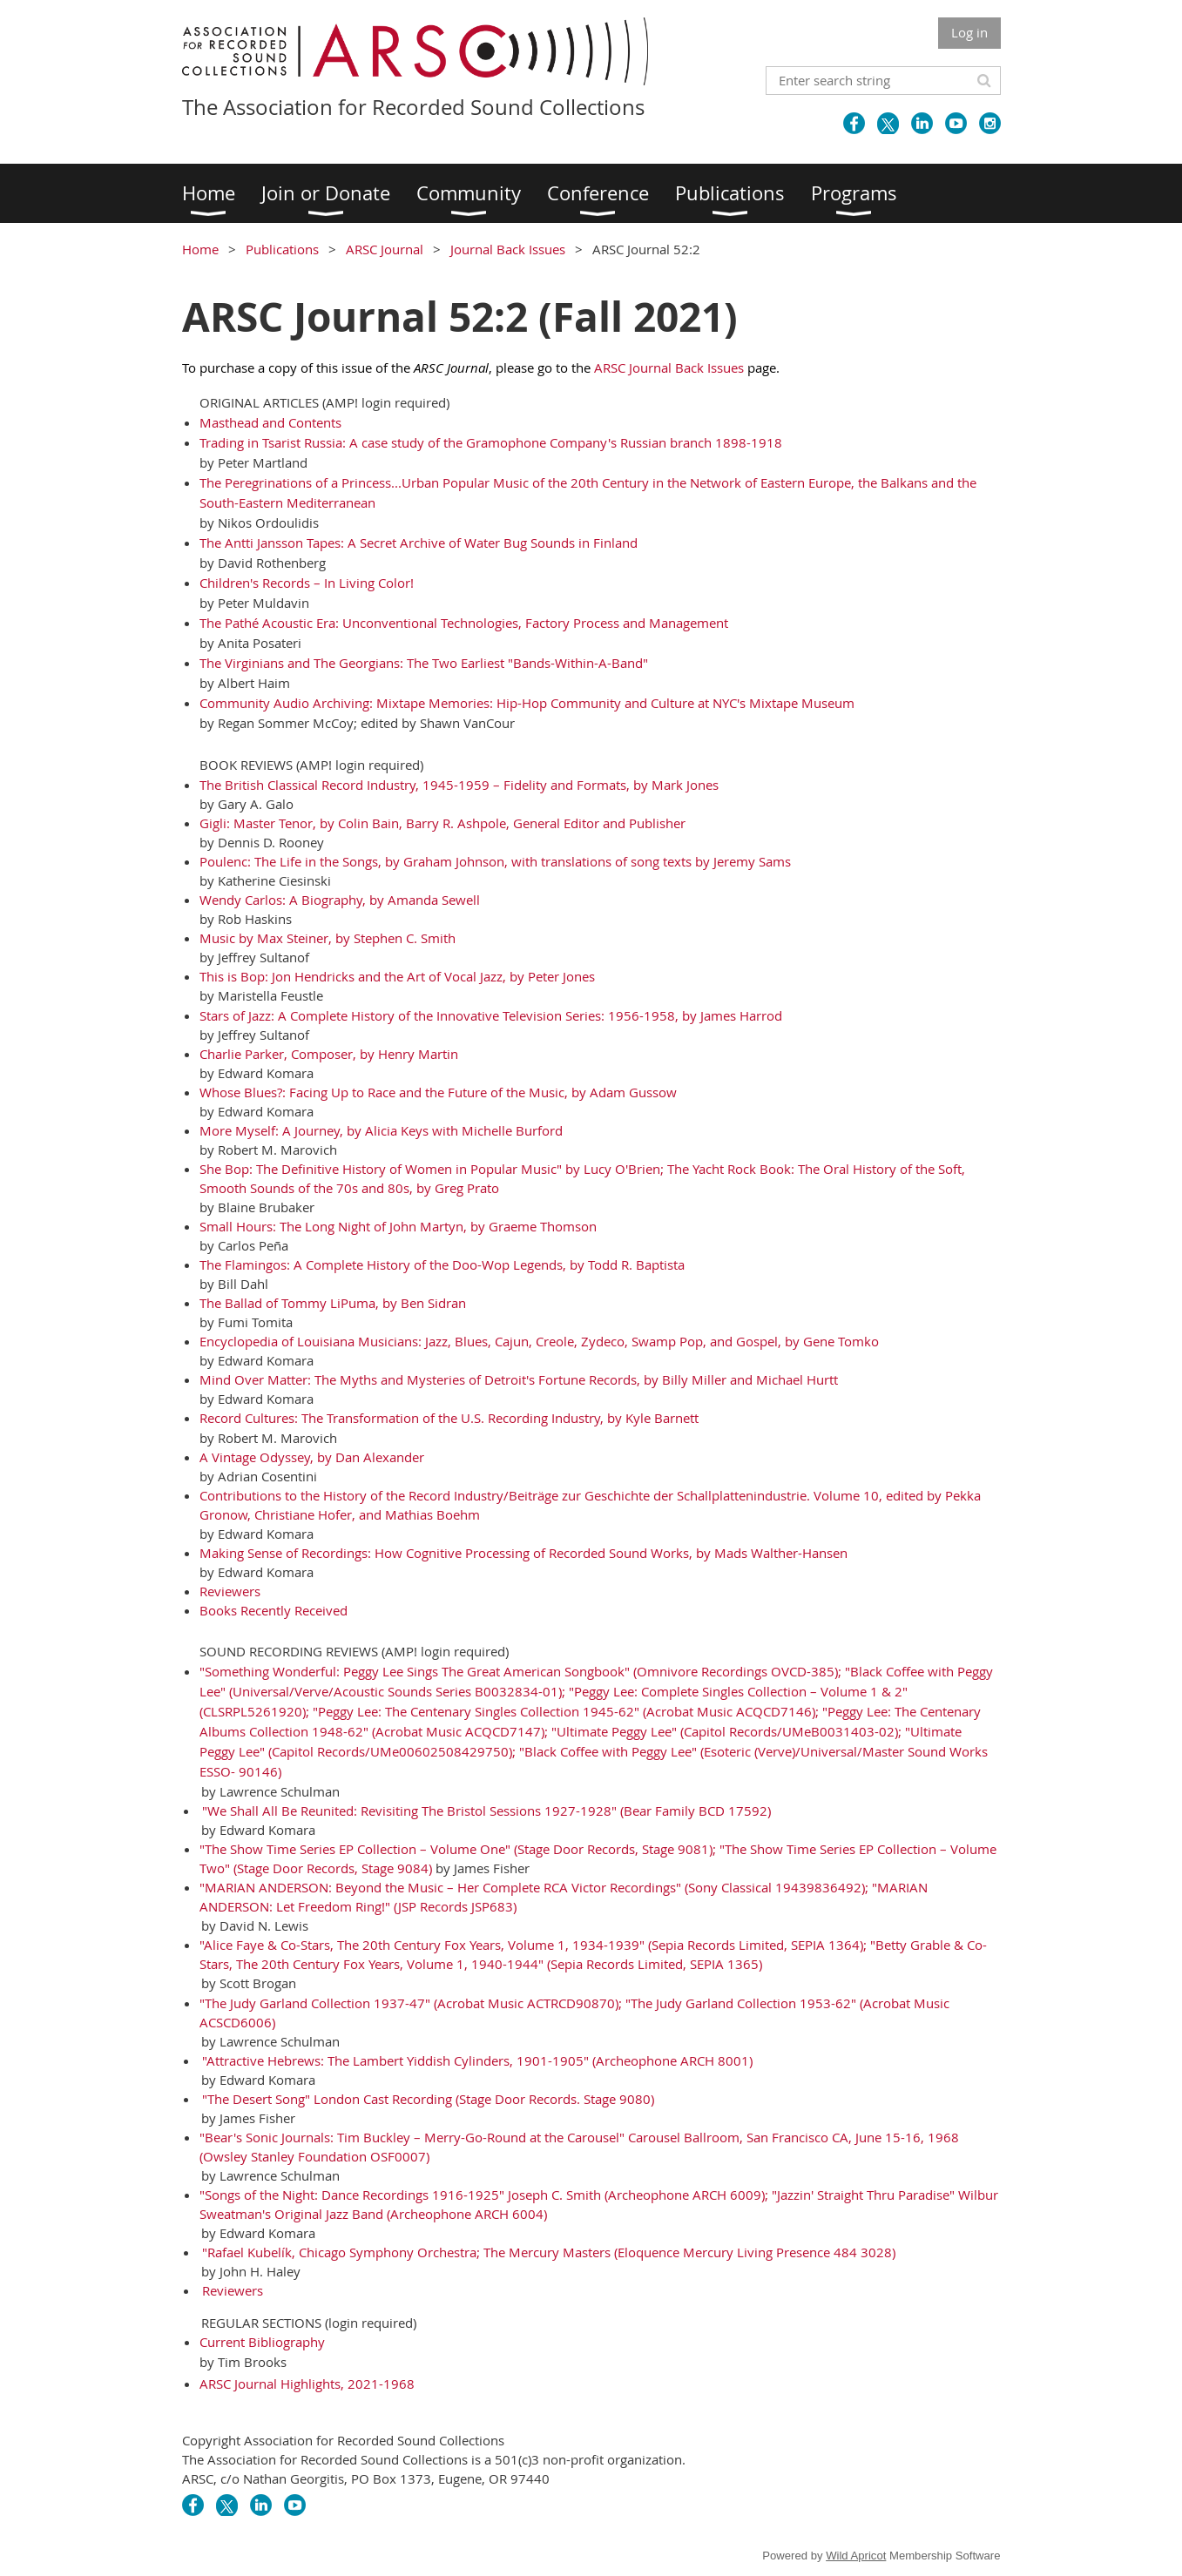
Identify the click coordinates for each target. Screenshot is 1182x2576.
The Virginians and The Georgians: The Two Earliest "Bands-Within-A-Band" (423, 662)
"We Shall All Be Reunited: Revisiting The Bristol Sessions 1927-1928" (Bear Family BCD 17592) (486, 1810)
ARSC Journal (384, 249)
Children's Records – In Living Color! (306, 582)
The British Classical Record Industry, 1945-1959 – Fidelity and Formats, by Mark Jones (459, 784)
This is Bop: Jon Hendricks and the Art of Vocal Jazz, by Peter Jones (397, 976)
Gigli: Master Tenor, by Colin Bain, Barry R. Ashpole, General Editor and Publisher (442, 823)
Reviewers (229, 1591)
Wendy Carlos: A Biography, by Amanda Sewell (339, 899)
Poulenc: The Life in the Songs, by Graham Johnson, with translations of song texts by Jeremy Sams (495, 861)
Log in (969, 32)
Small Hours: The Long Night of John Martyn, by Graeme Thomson (398, 1226)
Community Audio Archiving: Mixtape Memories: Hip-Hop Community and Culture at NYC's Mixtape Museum (526, 702)
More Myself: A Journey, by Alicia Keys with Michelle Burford (381, 1130)
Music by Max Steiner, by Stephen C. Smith (327, 938)
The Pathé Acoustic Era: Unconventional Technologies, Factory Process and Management (463, 622)
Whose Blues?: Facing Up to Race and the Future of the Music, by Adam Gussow (438, 1092)
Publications (282, 249)
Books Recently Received (273, 1610)
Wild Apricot (856, 2555)
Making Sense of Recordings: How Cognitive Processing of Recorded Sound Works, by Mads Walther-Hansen (523, 1552)
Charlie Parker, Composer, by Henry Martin (328, 1053)
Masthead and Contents (270, 422)
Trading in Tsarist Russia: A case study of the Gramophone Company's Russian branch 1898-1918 (490, 442)
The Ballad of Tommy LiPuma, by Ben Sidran (332, 1303)
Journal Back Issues (507, 249)
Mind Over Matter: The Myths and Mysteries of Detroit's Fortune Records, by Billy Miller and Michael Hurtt (518, 1379)
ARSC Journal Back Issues (669, 367)
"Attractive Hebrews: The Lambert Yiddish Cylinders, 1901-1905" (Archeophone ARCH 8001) (477, 2060)
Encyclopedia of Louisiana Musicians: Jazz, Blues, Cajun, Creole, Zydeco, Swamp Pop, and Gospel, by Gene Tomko (539, 1341)
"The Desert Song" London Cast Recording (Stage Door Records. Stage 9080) (428, 2098)
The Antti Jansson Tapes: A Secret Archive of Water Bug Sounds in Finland (418, 542)
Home (200, 249)
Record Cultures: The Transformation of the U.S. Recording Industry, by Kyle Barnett (449, 1417)
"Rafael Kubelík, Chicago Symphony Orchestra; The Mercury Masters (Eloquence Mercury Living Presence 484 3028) (548, 2252)
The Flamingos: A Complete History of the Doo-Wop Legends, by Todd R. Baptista (442, 1264)
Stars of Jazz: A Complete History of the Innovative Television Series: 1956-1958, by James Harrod (490, 1015)
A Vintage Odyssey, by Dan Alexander (311, 1457)
